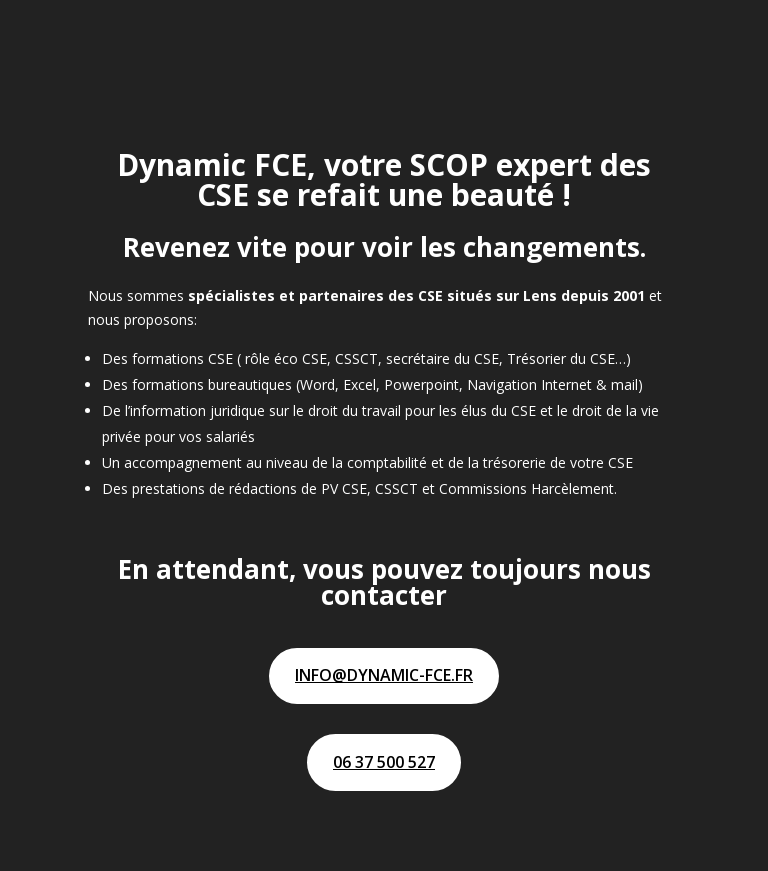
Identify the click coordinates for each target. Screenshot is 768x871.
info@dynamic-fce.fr (384, 675)
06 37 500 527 (384, 762)
